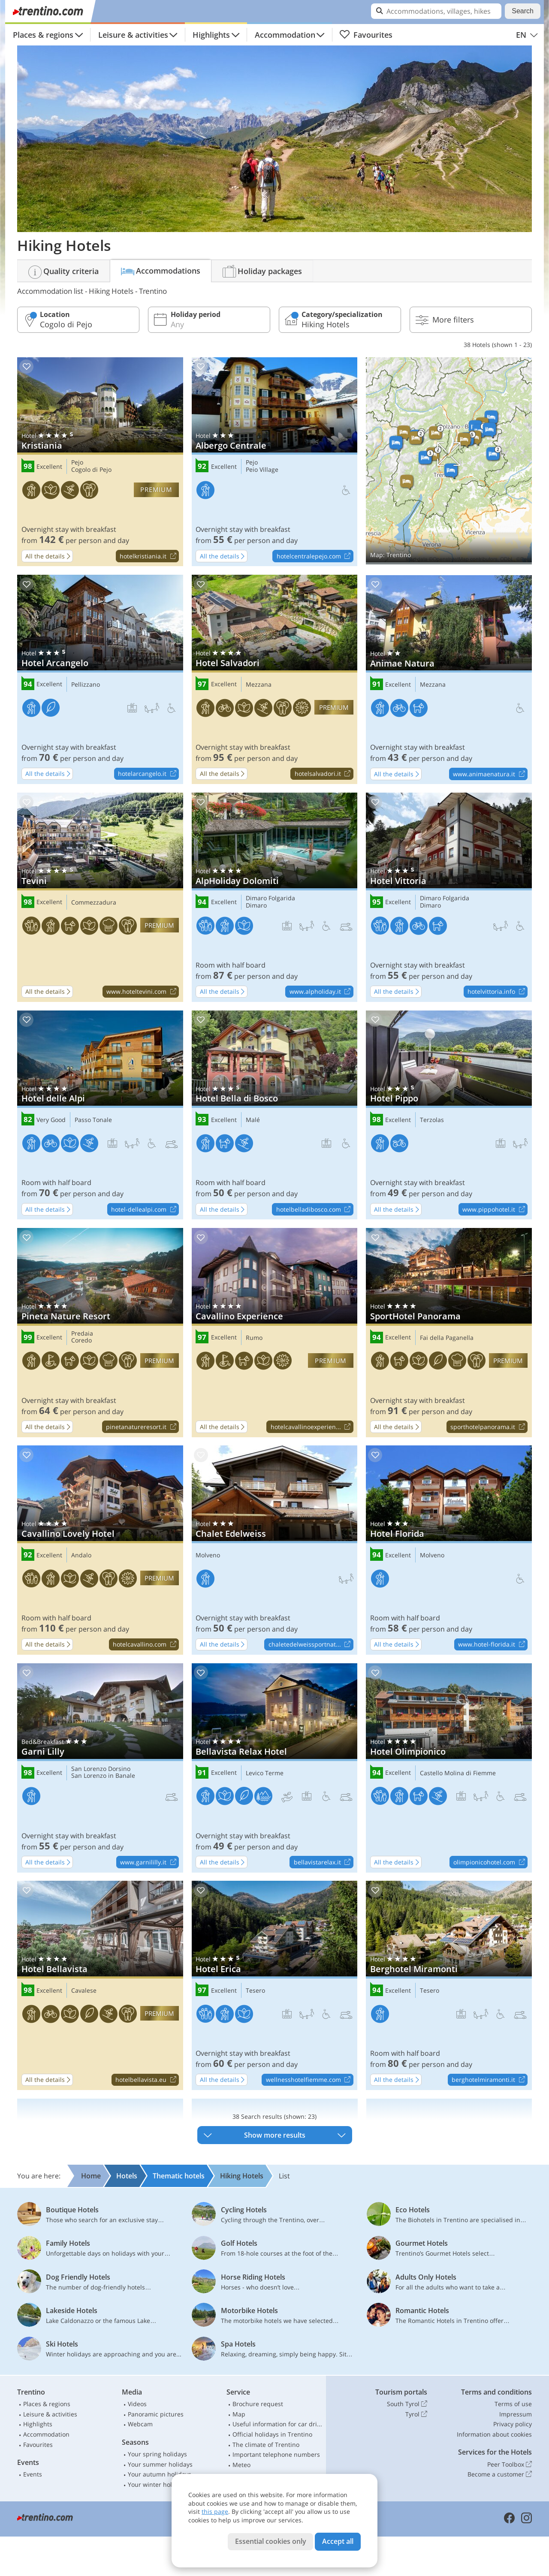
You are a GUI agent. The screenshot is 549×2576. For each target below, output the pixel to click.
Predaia (82, 1333)
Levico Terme (265, 1773)
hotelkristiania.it (149, 556)
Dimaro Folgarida (270, 898)
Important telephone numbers (276, 2454)
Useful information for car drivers (277, 2424)
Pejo (77, 462)
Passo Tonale (93, 1120)
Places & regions (43, 35)
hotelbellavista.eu (146, 2080)
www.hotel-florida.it (492, 1645)
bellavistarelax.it (323, 1862)
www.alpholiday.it (321, 992)
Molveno (208, 1555)
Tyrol (416, 2414)
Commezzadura (93, 902)
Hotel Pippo (449, 1115)
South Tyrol (407, 2404)
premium (156, 489)
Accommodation (285, 35)
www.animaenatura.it (490, 774)
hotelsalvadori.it (324, 774)
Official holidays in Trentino (272, 2434)
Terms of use (513, 2404)
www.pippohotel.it (494, 1210)
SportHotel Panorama (449, 1332)
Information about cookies (494, 2434)
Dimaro (256, 905)
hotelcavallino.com (145, 1645)
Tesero (255, 1990)
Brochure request (257, 2404)
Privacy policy (512, 2424)
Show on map (449, 460)
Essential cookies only (270, 2541)
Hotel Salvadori (275, 679)
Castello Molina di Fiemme (458, 1773)
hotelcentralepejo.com (315, 556)
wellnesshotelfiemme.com (309, 2080)
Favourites (366, 35)
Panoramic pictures (156, 2414)
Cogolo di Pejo (91, 470)
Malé (253, 1120)
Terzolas (432, 1120)
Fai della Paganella (447, 1338)
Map (238, 2414)
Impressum (515, 2414)
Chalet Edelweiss (275, 1550)
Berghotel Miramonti (449, 1985)
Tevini (100, 897)
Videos (137, 2404)
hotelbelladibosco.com (314, 1210)
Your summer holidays (160, 2464)
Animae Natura (449, 679)
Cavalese (84, 1990)
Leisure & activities (133, 35)
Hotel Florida (449, 1550)
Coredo (81, 1340)
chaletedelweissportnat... (310, 1645)
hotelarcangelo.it (148, 774)
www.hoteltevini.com (142, 992)
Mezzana (258, 684)
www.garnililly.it (149, 1862)
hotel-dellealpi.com (144, 1210)
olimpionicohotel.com (490, 1862)
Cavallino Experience (275, 1332)
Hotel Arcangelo (100, 679)
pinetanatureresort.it (142, 1427)
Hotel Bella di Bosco (275, 1115)
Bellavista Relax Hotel (275, 1768)
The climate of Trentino (265, 2444)
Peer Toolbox (509, 2464)
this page (215, 2511)
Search (523, 11)
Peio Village (262, 470)
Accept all (337, 2541)
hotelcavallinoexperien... (312, 1427)
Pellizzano (85, 684)
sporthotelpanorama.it (488, 1427)
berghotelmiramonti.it (489, 2080)
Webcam (140, 2424)
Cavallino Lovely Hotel (100, 1550)
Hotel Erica (275, 1985)
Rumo (254, 1338)
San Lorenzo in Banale (103, 1776)
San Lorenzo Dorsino (100, 1769)
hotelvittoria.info (497, 992)
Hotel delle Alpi (100, 1115)
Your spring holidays (157, 2454)
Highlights (211, 35)
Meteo (241, 2465)
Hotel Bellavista (100, 1985)
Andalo (81, 1555)
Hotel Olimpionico (449, 1768)
